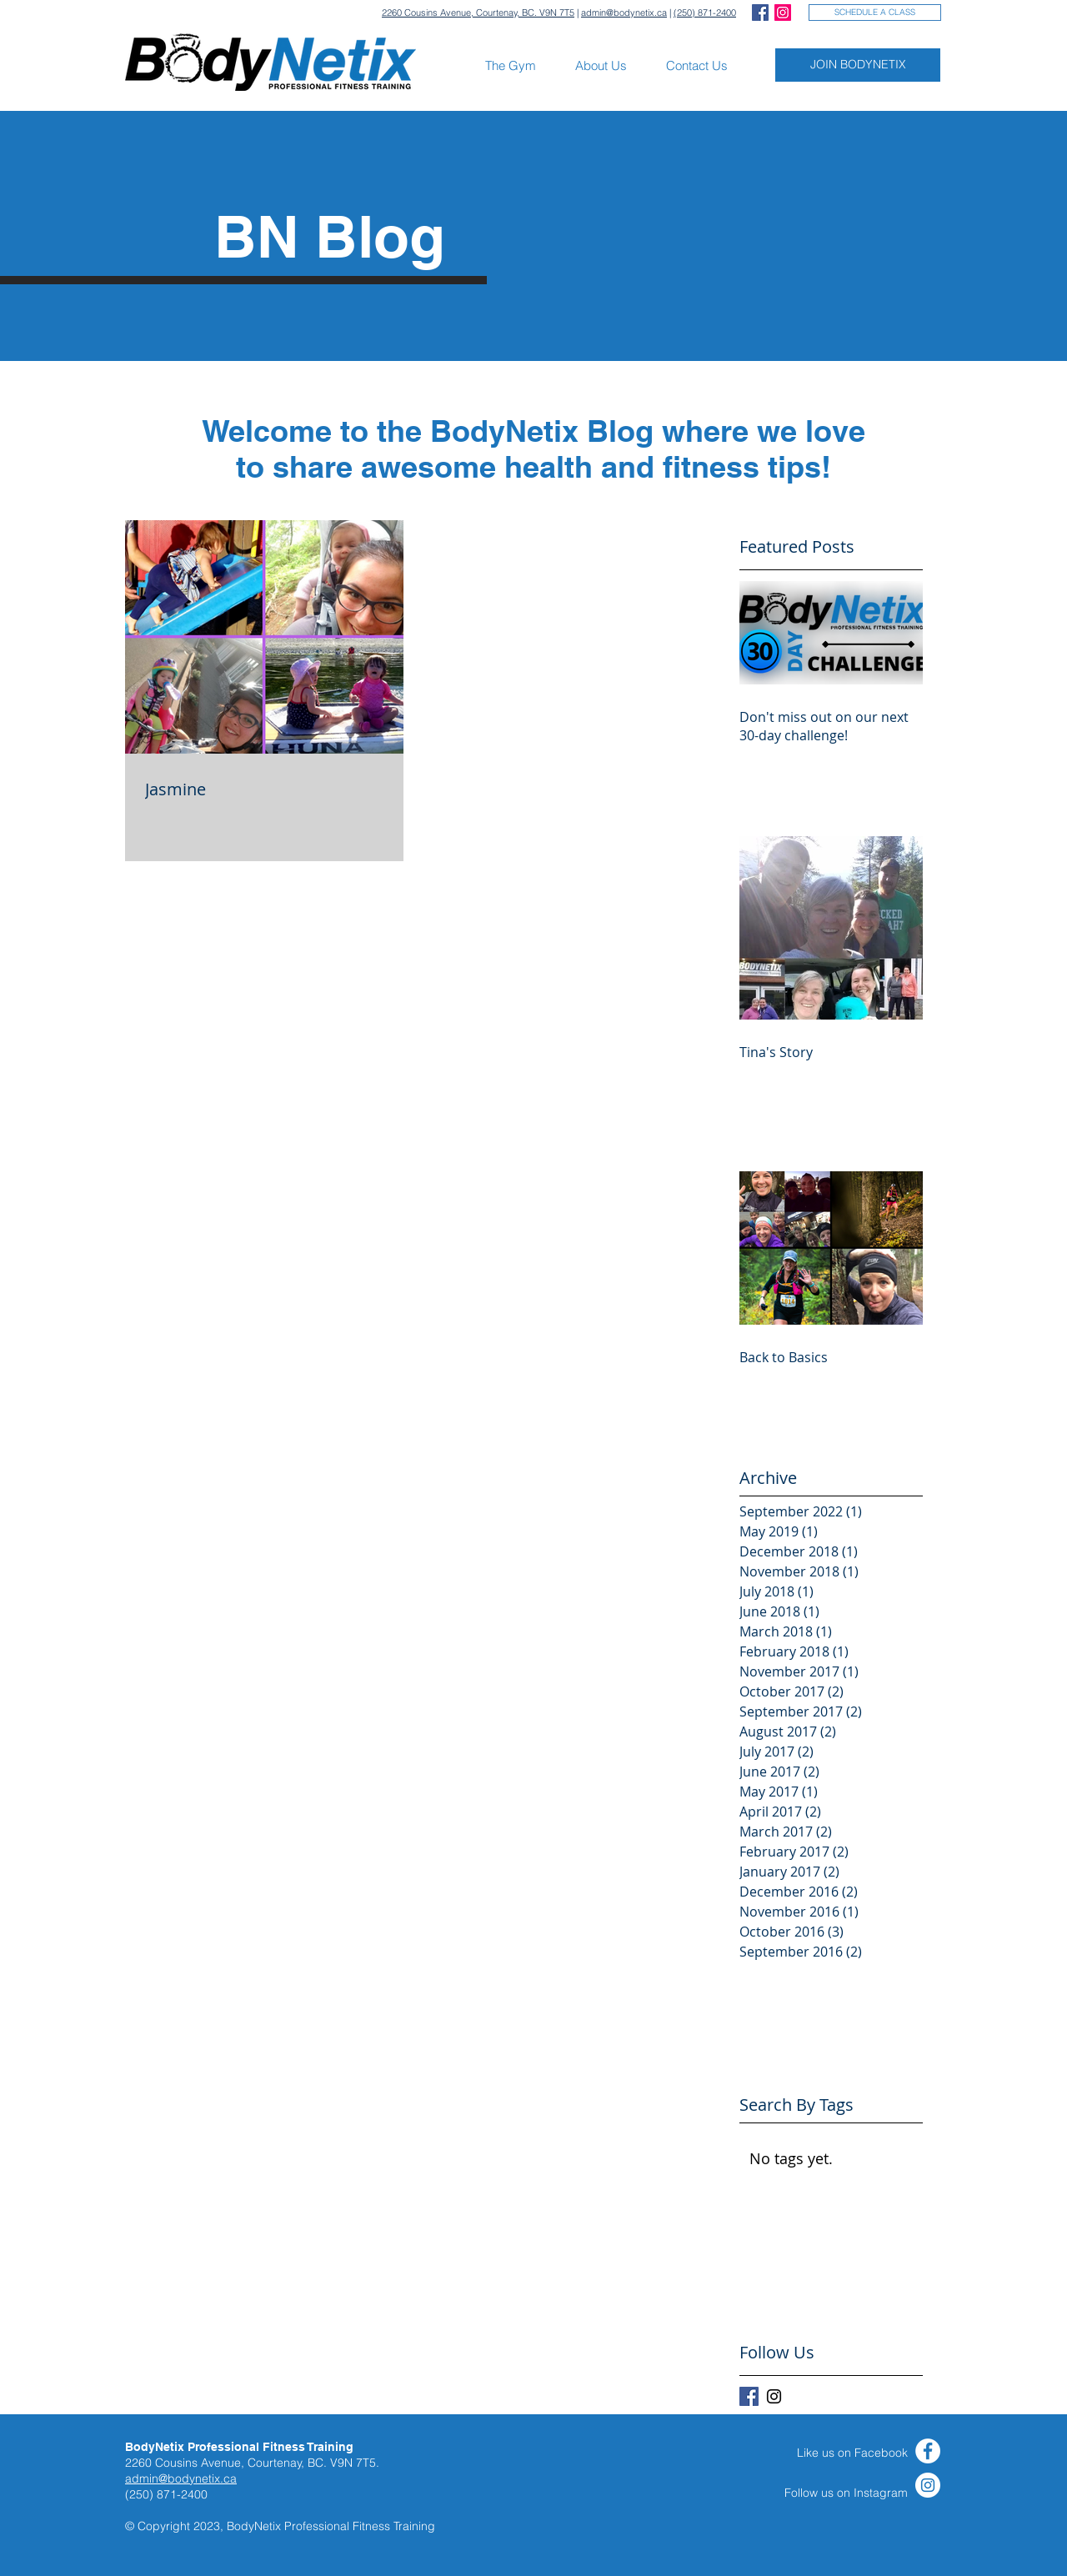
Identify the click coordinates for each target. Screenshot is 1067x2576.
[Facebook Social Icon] (760, 12)
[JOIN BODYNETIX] (857, 65)
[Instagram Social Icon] (782, 12)
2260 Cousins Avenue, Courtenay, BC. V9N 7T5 (478, 12)
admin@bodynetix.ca (624, 12)
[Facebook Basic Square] (749, 2396)
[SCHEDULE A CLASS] (875, 12)
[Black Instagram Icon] (774, 2396)
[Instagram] (927, 2485)
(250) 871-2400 (705, 12)
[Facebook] (927, 2450)
